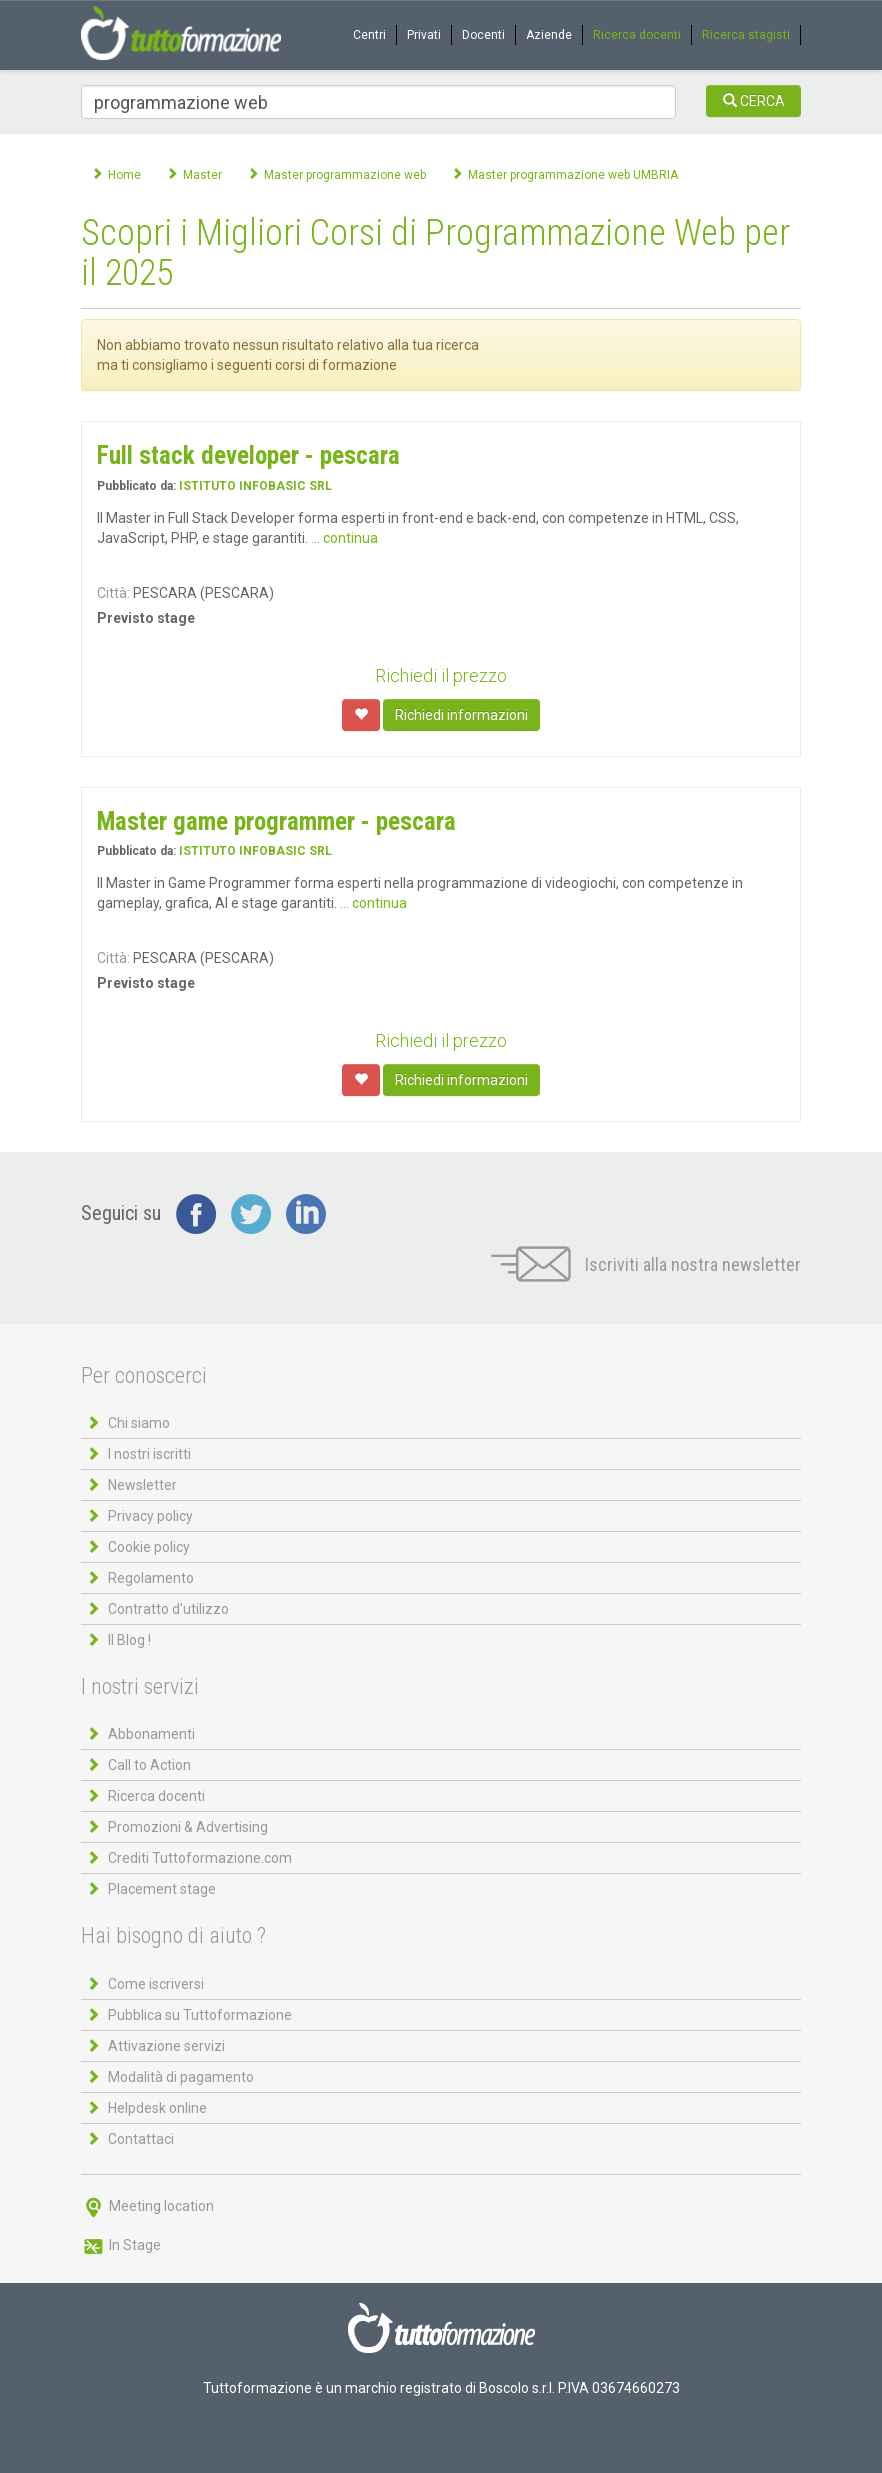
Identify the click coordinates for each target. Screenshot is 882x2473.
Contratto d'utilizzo (168, 1609)
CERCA (754, 101)
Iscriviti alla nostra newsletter (646, 1264)
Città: (113, 593)
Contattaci (141, 2139)
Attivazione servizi (166, 2046)
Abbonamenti (151, 1734)
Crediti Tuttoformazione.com (200, 1858)
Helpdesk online (157, 2108)
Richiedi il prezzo (441, 675)
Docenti (483, 35)
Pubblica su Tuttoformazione (200, 2015)
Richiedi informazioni (461, 715)
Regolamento (151, 1578)
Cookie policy (149, 1547)
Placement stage (162, 1889)
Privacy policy (150, 1516)
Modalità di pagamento (181, 2077)
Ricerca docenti (637, 35)
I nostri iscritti (149, 1454)
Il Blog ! (129, 1640)
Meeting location (147, 2206)
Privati (424, 35)
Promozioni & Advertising (188, 1827)
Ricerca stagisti (746, 35)
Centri (369, 35)
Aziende (549, 35)
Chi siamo (139, 1423)
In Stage (121, 2245)
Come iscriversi (156, 1984)
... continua (344, 538)
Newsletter (142, 1485)
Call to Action (149, 1765)
